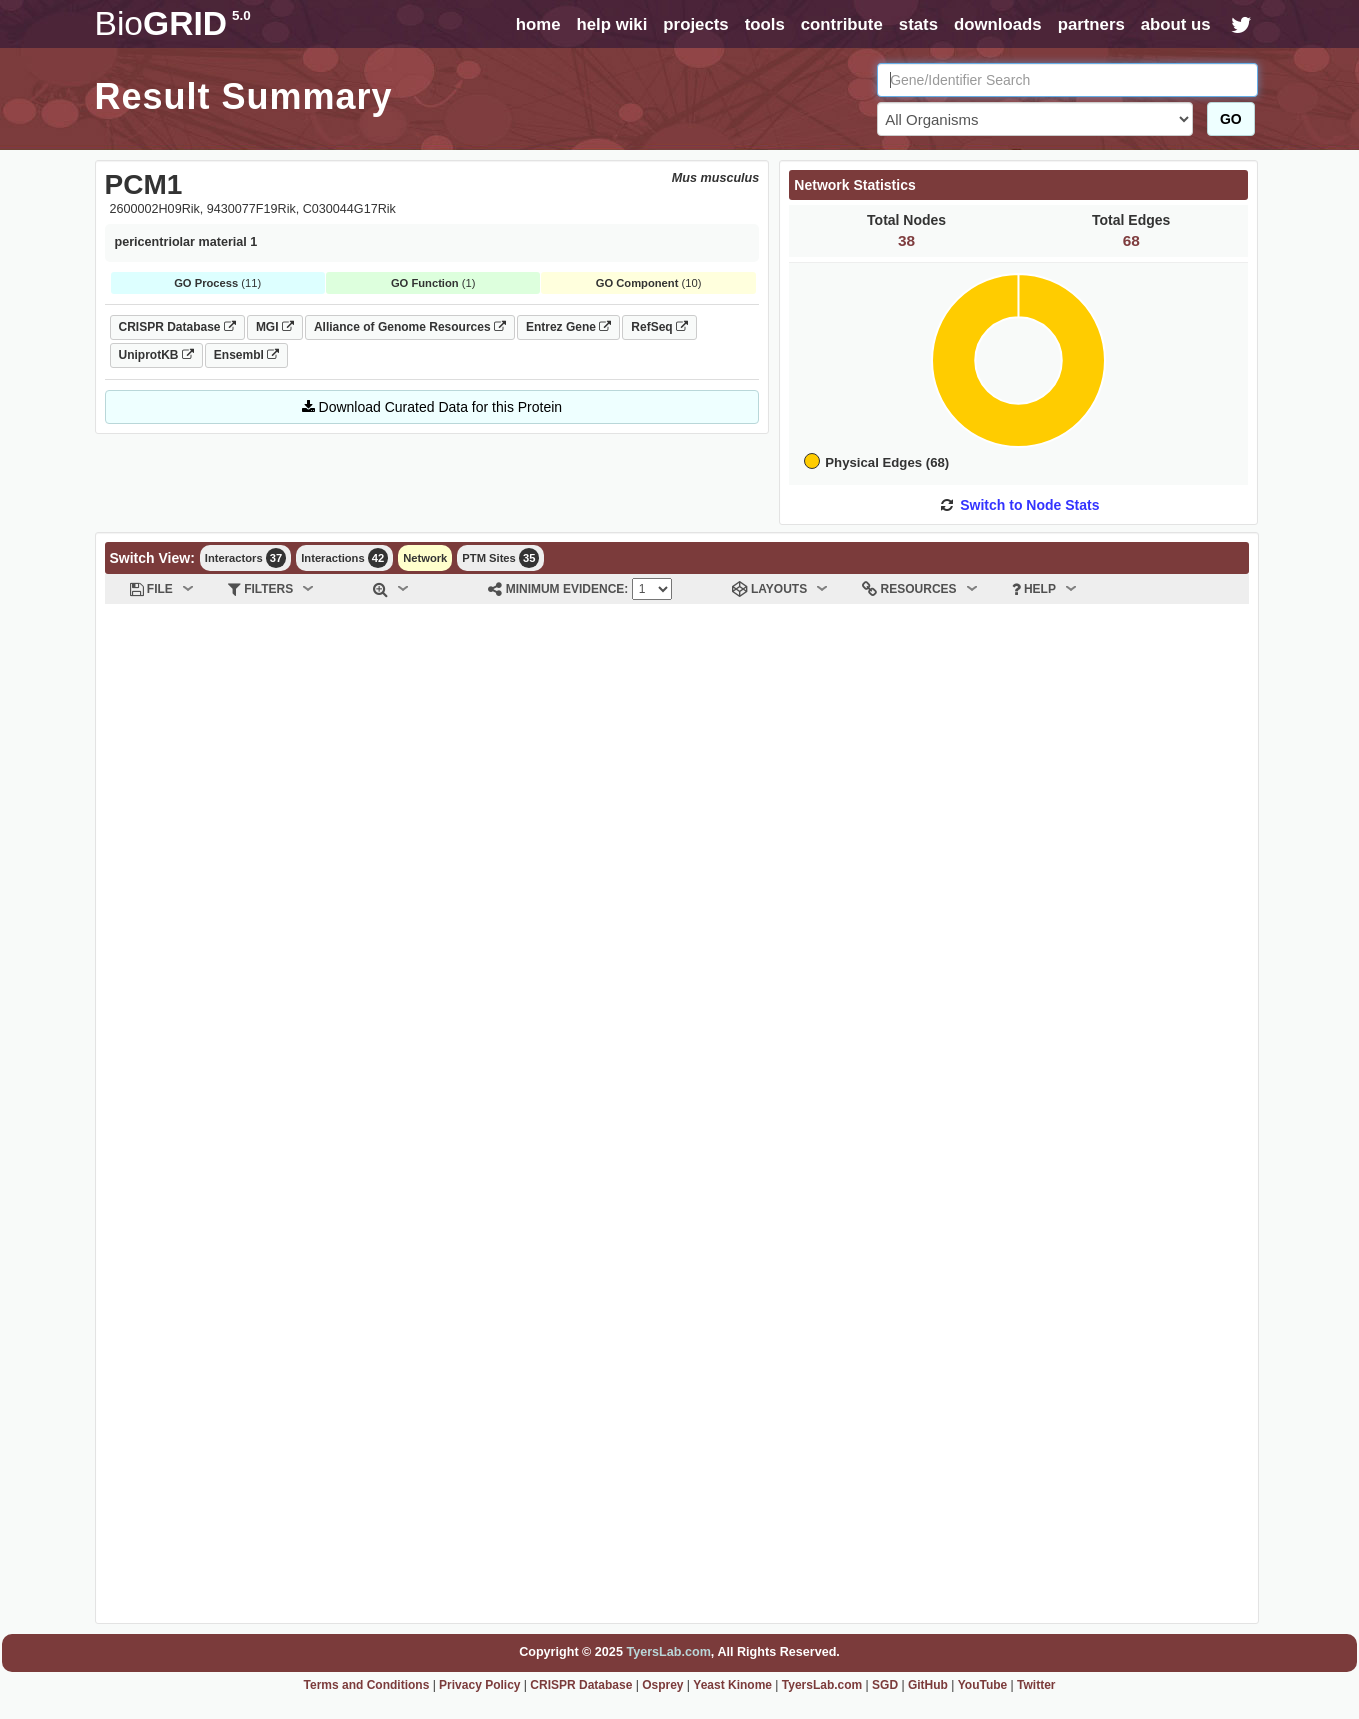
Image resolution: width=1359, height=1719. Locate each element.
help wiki (611, 24)
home (538, 24)
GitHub (928, 1685)
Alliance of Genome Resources (410, 327)
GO (1231, 119)
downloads (998, 24)
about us (1176, 24)
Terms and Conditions (367, 1685)
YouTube (983, 1685)
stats (918, 24)
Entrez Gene (568, 327)
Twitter (1036, 1685)
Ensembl (246, 355)
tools (765, 24)
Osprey (662, 1685)
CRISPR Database (177, 327)
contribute (842, 24)
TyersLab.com (668, 1652)
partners (1091, 24)
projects (695, 24)
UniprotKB (156, 355)
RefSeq (659, 327)
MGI (275, 327)
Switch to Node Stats (1029, 505)
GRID (173, 23)
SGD (885, 1685)
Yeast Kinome (732, 1685)
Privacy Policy (479, 1685)
